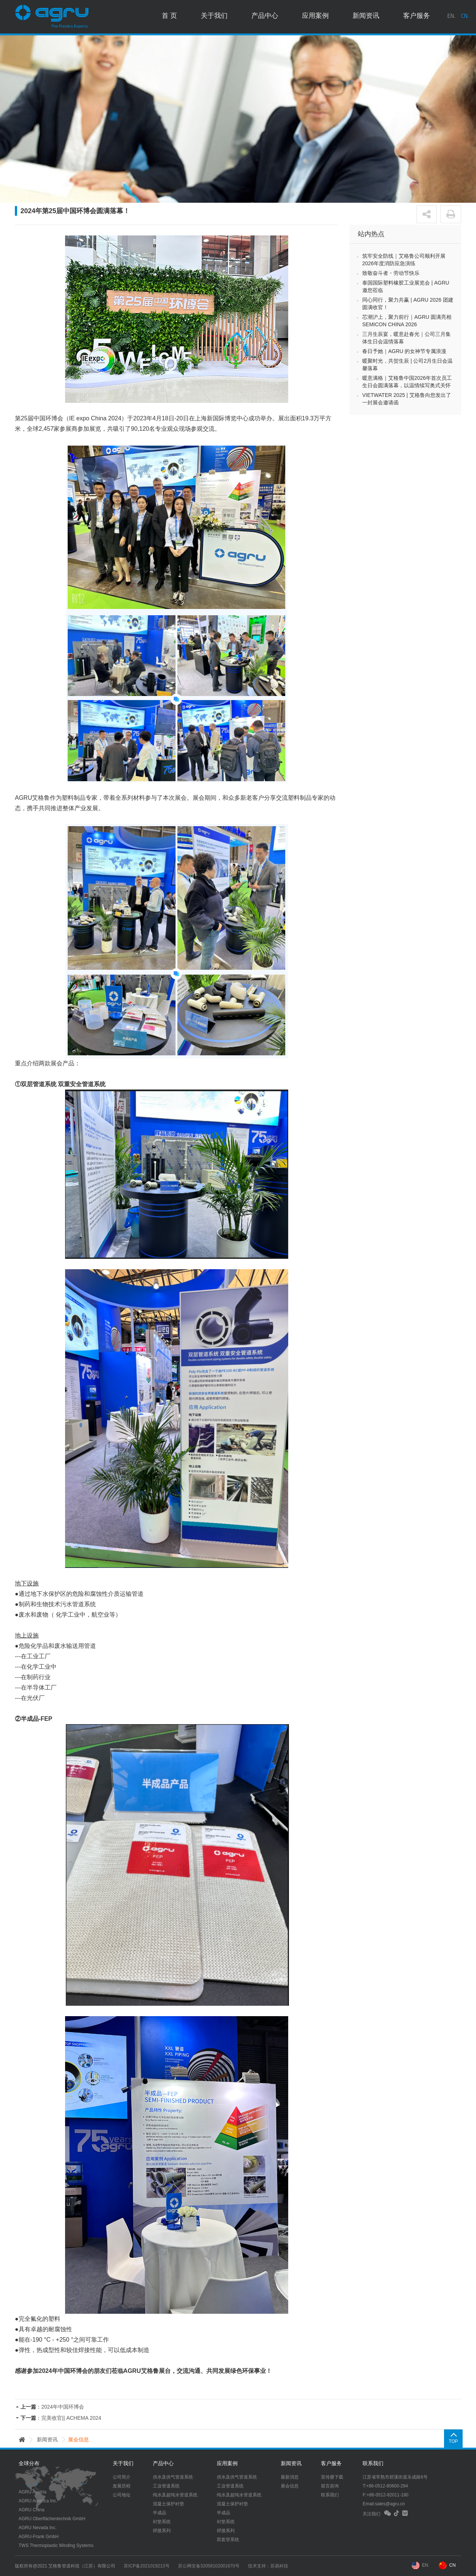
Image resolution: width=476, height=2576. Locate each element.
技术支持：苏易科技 (271, 2566)
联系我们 (330, 2495)
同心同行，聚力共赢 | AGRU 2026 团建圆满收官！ (407, 303)
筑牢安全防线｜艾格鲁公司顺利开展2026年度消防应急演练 (404, 259)
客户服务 (416, 16)
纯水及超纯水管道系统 (175, 2495)
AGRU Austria (32, 2492)
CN (452, 2565)
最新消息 (290, 2477)
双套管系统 (228, 2539)
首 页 (169, 16)
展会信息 (290, 2486)
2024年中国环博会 (62, 2407)
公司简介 (122, 2477)
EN (425, 2565)
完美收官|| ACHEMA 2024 (71, 2418)
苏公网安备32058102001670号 (210, 2566)
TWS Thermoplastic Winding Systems (56, 2545)
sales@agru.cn (390, 2503)
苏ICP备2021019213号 (148, 2566)
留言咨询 (330, 2486)
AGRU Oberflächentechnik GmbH (52, 2518)
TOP (451, 2441)
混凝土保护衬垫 (168, 2503)
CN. (465, 16)
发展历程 (122, 2486)
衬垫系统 (162, 2521)
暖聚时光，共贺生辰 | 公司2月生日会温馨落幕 (407, 364)
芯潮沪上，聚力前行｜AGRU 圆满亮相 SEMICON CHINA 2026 (406, 320)
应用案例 (315, 16)
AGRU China (31, 2509)
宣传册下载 (332, 2477)
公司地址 (122, 2495)
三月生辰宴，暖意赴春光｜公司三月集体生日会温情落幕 (406, 337)
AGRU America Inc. (38, 2500)
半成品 (159, 2512)
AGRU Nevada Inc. (38, 2527)
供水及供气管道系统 (173, 2477)
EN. (451, 16)
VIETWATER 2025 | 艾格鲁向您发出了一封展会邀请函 (406, 398)
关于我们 (214, 16)
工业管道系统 (166, 2486)
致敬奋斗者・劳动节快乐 (390, 273)
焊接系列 (162, 2530)
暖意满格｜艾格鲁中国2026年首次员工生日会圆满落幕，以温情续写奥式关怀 (407, 381)
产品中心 (264, 16)
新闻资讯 (366, 16)
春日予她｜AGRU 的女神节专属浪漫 (404, 351)
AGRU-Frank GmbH (38, 2536)
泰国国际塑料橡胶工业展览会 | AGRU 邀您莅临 (405, 286)
